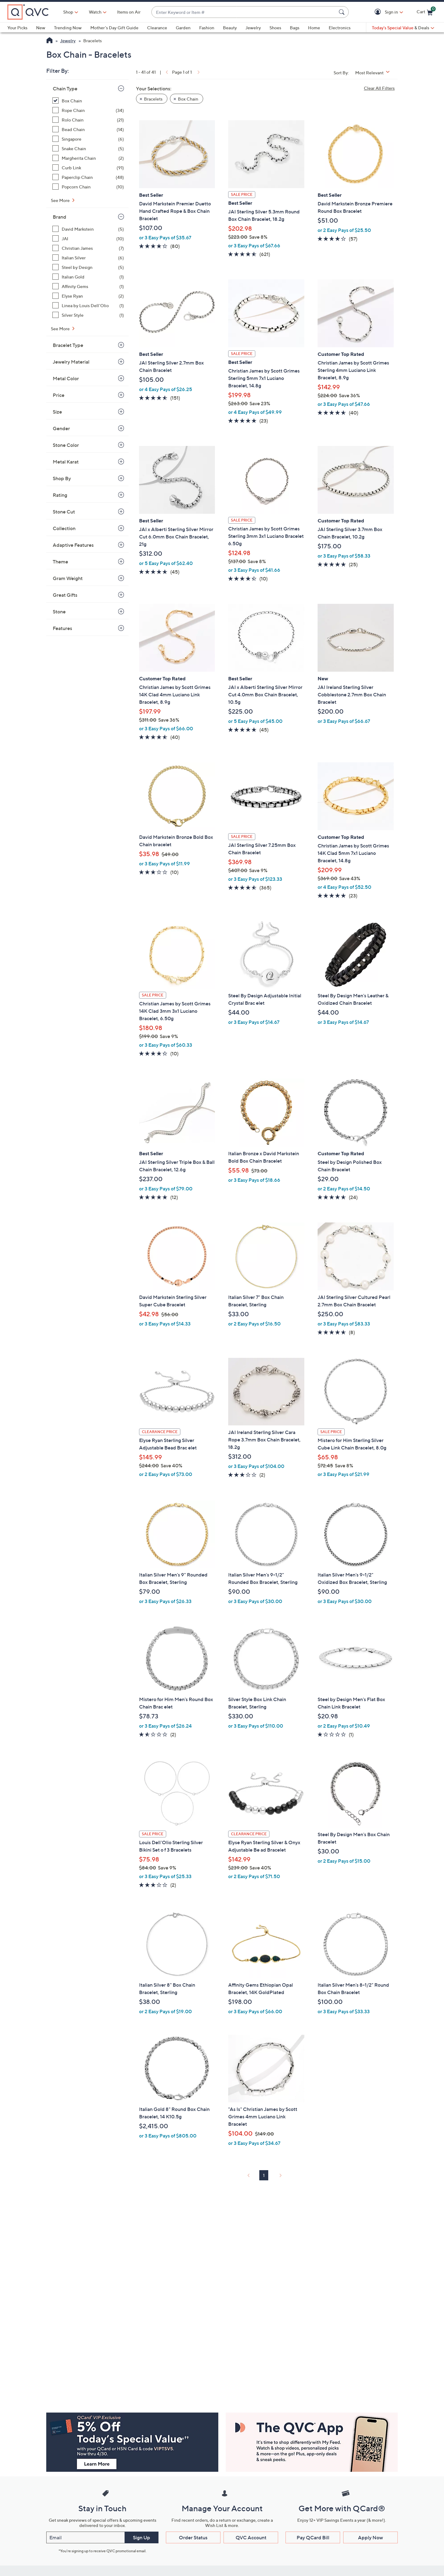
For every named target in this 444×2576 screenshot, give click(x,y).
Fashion (206, 27)
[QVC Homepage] (49, 41)
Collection (64, 528)
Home (314, 27)
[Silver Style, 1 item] (88, 315)
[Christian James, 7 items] (88, 248)
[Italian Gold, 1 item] (88, 277)
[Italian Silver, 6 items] (88, 257)
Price (58, 395)
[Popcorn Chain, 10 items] (88, 186)
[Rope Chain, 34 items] (88, 110)
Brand (59, 217)
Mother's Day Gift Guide (114, 27)
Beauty (230, 27)
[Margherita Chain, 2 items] (88, 158)
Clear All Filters (379, 88)
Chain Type (65, 88)
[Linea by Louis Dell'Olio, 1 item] (88, 305)
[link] (166, 72)
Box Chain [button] (188, 98)
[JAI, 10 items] (88, 238)
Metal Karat (66, 462)
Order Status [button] (193, 2537)
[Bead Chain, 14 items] (88, 129)
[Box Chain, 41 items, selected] (88, 100)
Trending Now (68, 27)
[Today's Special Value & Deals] (403, 27)
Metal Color (66, 378)
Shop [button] (68, 11)
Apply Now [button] (370, 2537)
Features (62, 628)
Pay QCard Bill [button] (313, 2537)
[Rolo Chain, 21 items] (88, 120)
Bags (294, 27)
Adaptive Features (73, 545)
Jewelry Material (71, 362)
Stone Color (66, 445)
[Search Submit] (342, 12)
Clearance (157, 27)
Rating (60, 495)
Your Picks (17, 27)
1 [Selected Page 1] (264, 2175)
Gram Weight (68, 578)
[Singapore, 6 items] (88, 139)
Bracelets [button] (153, 98)
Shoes (275, 27)
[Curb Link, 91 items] (88, 167)
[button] (379, 12)
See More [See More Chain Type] (61, 200)
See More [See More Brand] (61, 328)
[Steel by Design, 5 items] (88, 267)
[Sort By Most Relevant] (374, 72)
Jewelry (253, 27)
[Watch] (95, 12)
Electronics (340, 27)
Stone (59, 611)
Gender (61, 428)
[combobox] (244, 12)
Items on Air (129, 11)
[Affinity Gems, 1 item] (88, 286)
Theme (60, 561)
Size (57, 412)
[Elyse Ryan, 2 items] (88, 296)
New (40, 27)
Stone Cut (64, 512)
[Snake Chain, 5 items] (88, 148)
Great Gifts (65, 595)
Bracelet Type (68, 345)
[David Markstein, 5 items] (88, 229)
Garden (183, 27)
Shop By (62, 478)
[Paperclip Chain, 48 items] (88, 177)
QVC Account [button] (251, 2537)
